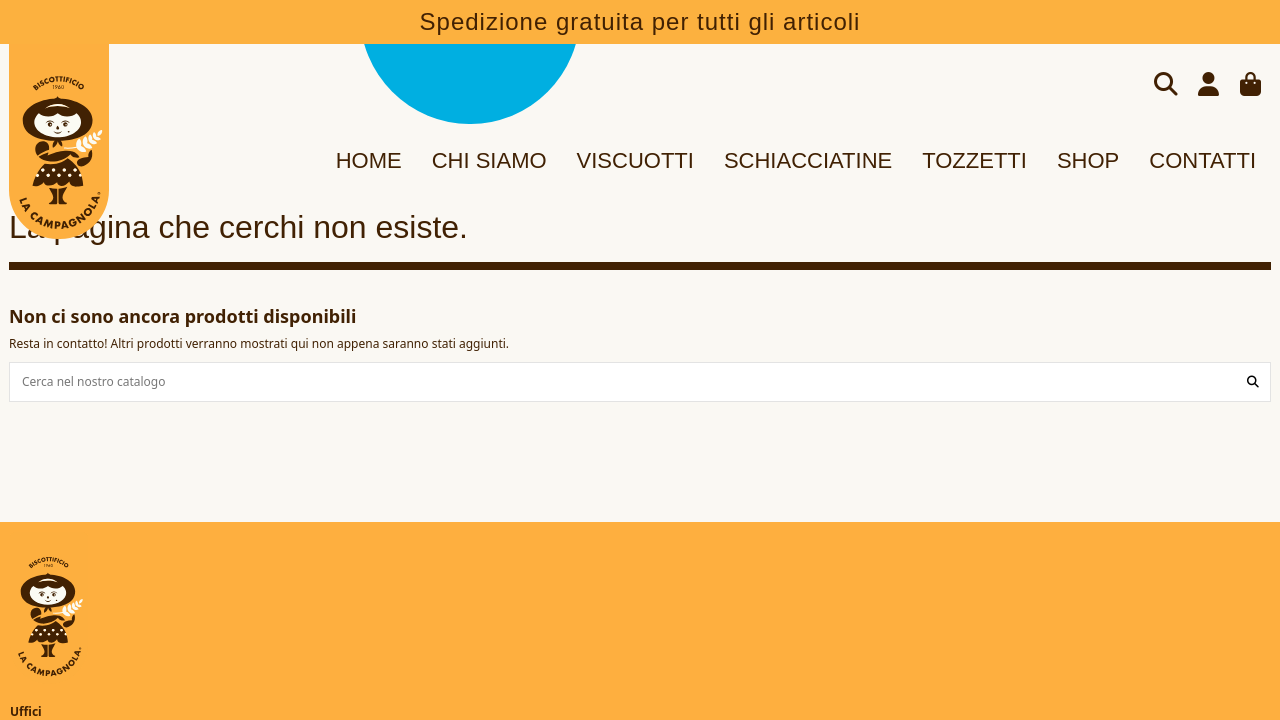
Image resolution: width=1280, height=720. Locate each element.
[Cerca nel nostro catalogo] (1253, 381)
